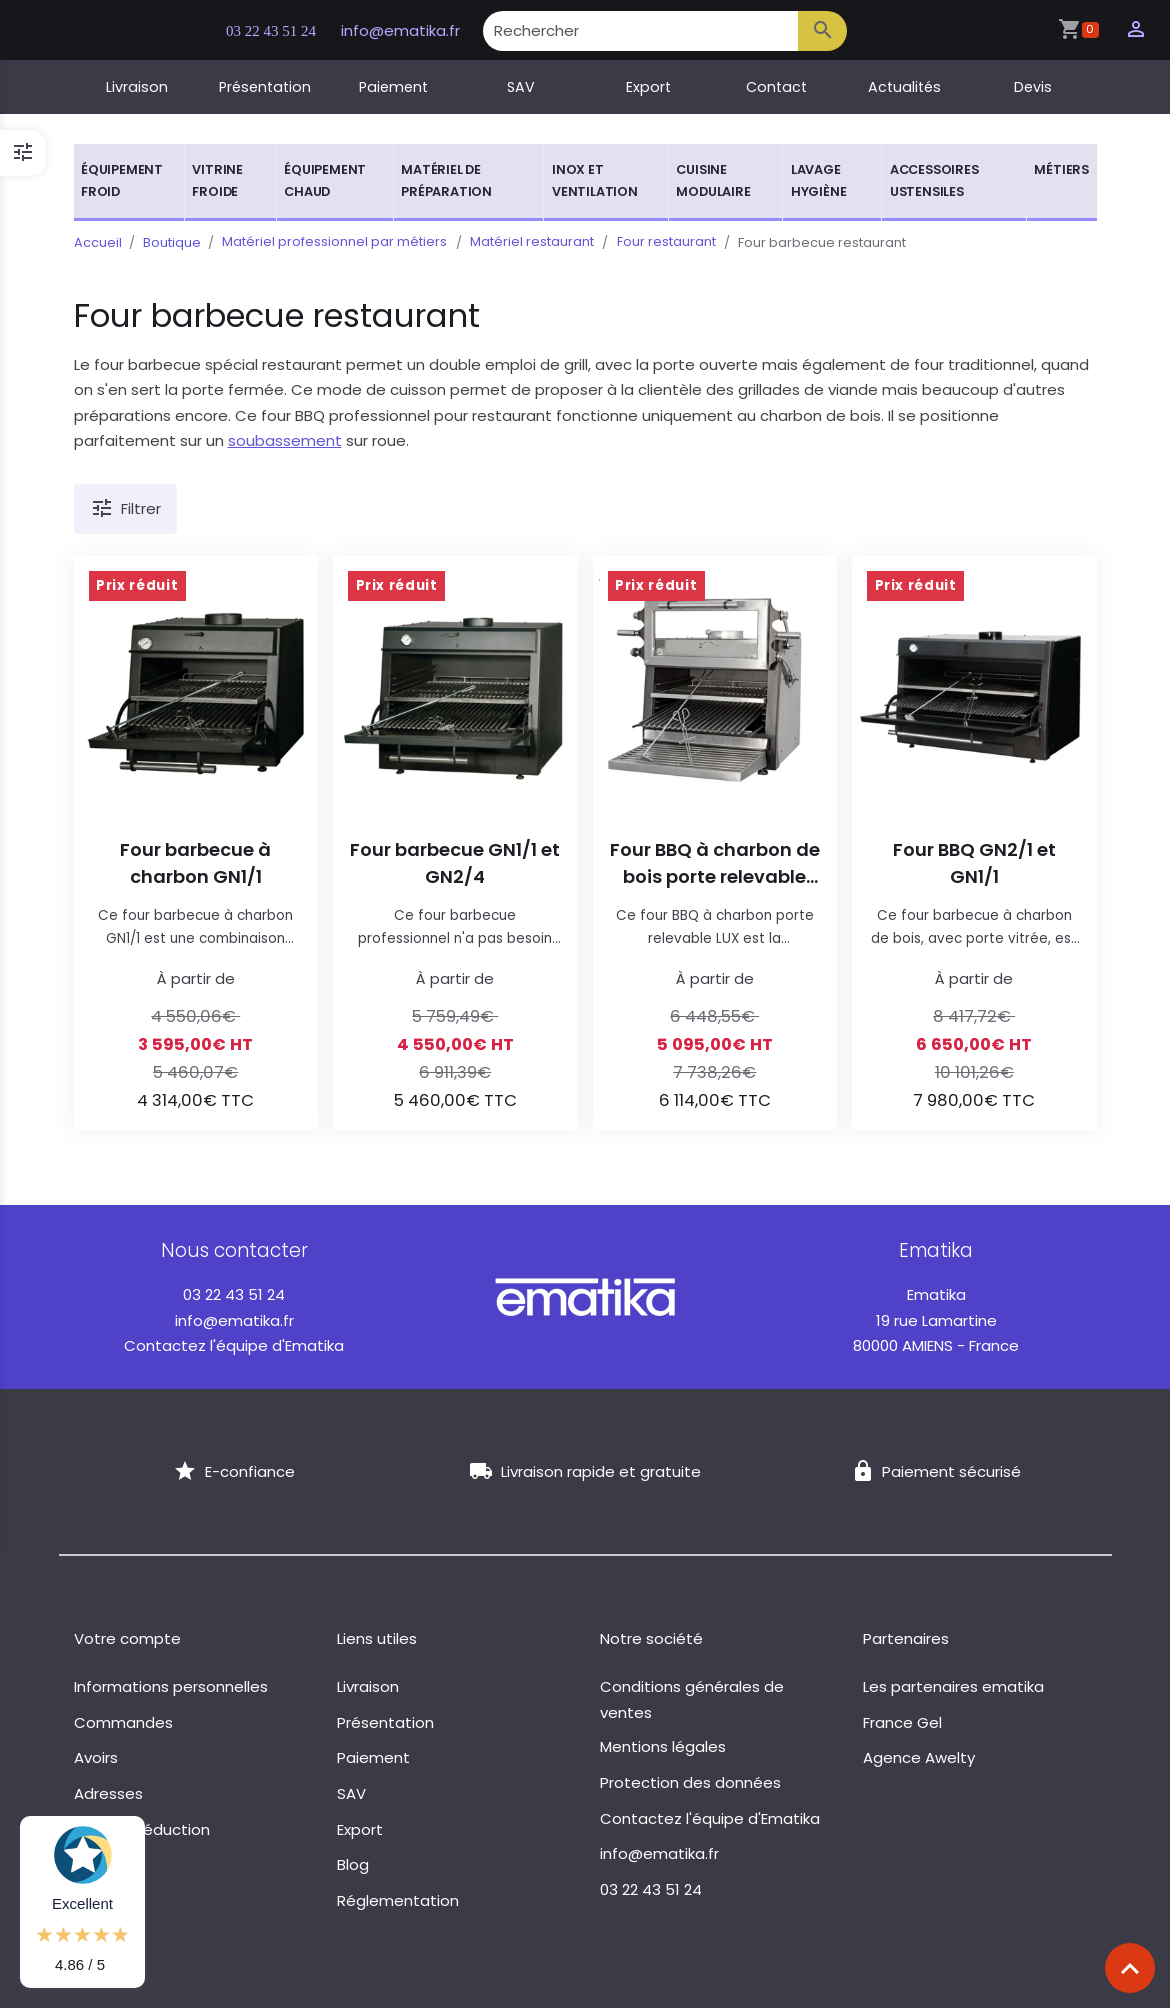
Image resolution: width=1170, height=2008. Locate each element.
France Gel (902, 1722)
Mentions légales (663, 1746)
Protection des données (690, 1782)
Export (648, 87)
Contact (776, 87)
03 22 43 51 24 (279, 30)
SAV (521, 87)
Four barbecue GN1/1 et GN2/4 (455, 863)
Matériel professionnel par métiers (334, 242)
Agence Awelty (919, 1757)
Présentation (265, 87)
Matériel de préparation (446, 180)
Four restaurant (662, 242)
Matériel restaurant (530, 242)
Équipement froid (122, 180)
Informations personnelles (171, 1686)
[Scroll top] (1130, 1968)
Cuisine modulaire (713, 180)
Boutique (172, 242)
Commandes (123, 1722)
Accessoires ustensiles (934, 180)
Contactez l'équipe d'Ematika (234, 1345)
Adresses (108, 1793)
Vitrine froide (217, 180)
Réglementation (398, 1900)
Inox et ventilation (595, 180)
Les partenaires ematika (953, 1686)
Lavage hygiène (819, 180)
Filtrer (126, 509)
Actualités (904, 87)
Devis (1033, 87)
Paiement (393, 87)
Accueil (98, 242)
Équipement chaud (325, 180)
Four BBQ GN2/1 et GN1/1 (974, 863)
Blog (353, 1864)
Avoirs (96, 1757)
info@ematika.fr (414, 30)
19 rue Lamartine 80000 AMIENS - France (936, 1320)
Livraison (137, 87)
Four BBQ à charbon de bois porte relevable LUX (715, 863)
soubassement (285, 440)
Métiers (1061, 169)
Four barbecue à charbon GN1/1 (195, 863)
